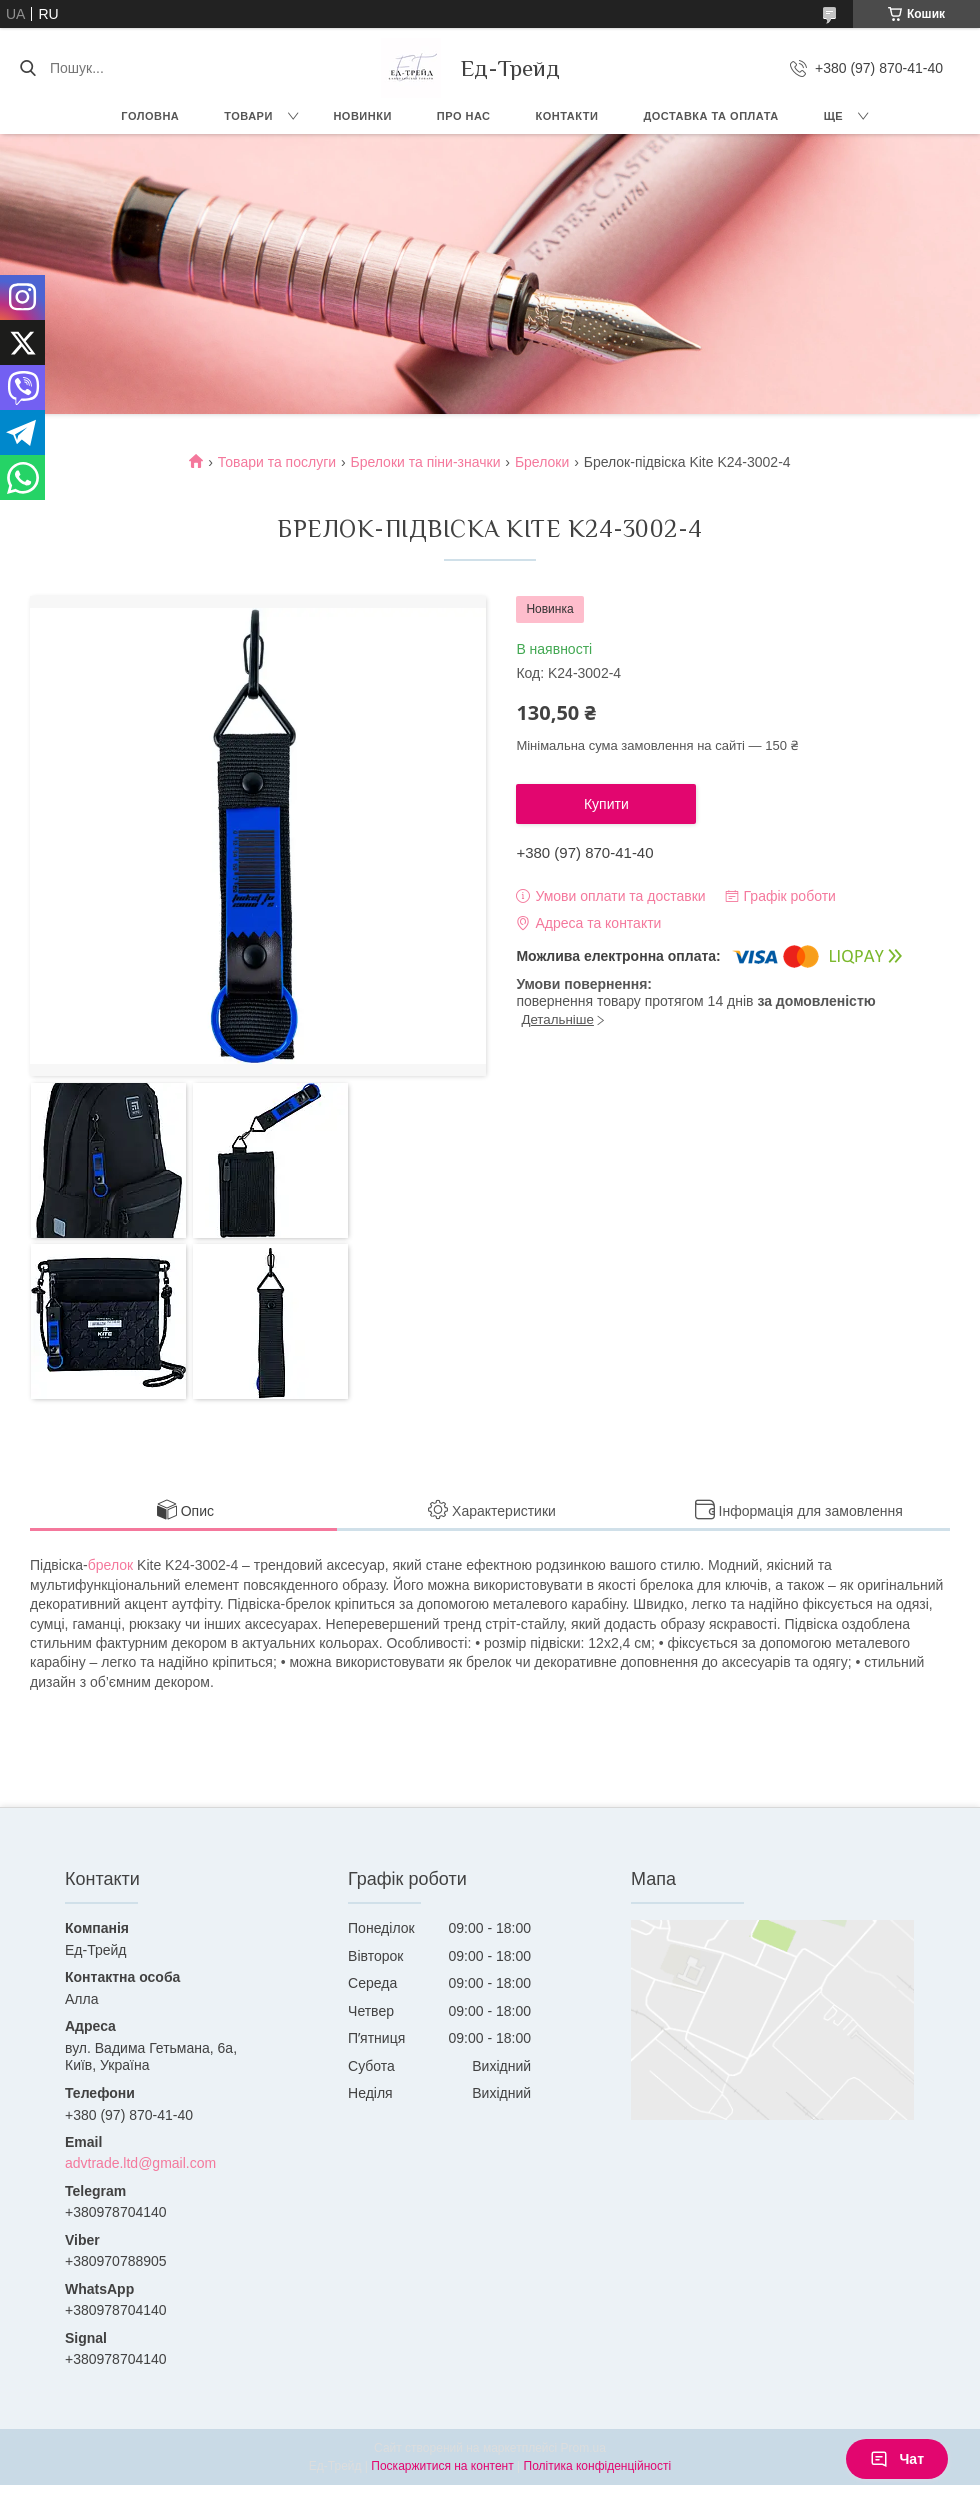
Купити (606, 804)
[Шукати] (27, 68)
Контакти (567, 116)
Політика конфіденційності (598, 2466)
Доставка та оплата (710, 116)
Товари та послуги (277, 462)
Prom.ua (583, 2448)
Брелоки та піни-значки (426, 462)
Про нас (464, 116)
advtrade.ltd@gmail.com (140, 2163)
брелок (110, 1565)
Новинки (362, 116)
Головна (150, 116)
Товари (248, 116)
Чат (897, 2459)
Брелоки (542, 462)
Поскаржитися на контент (442, 2466)
